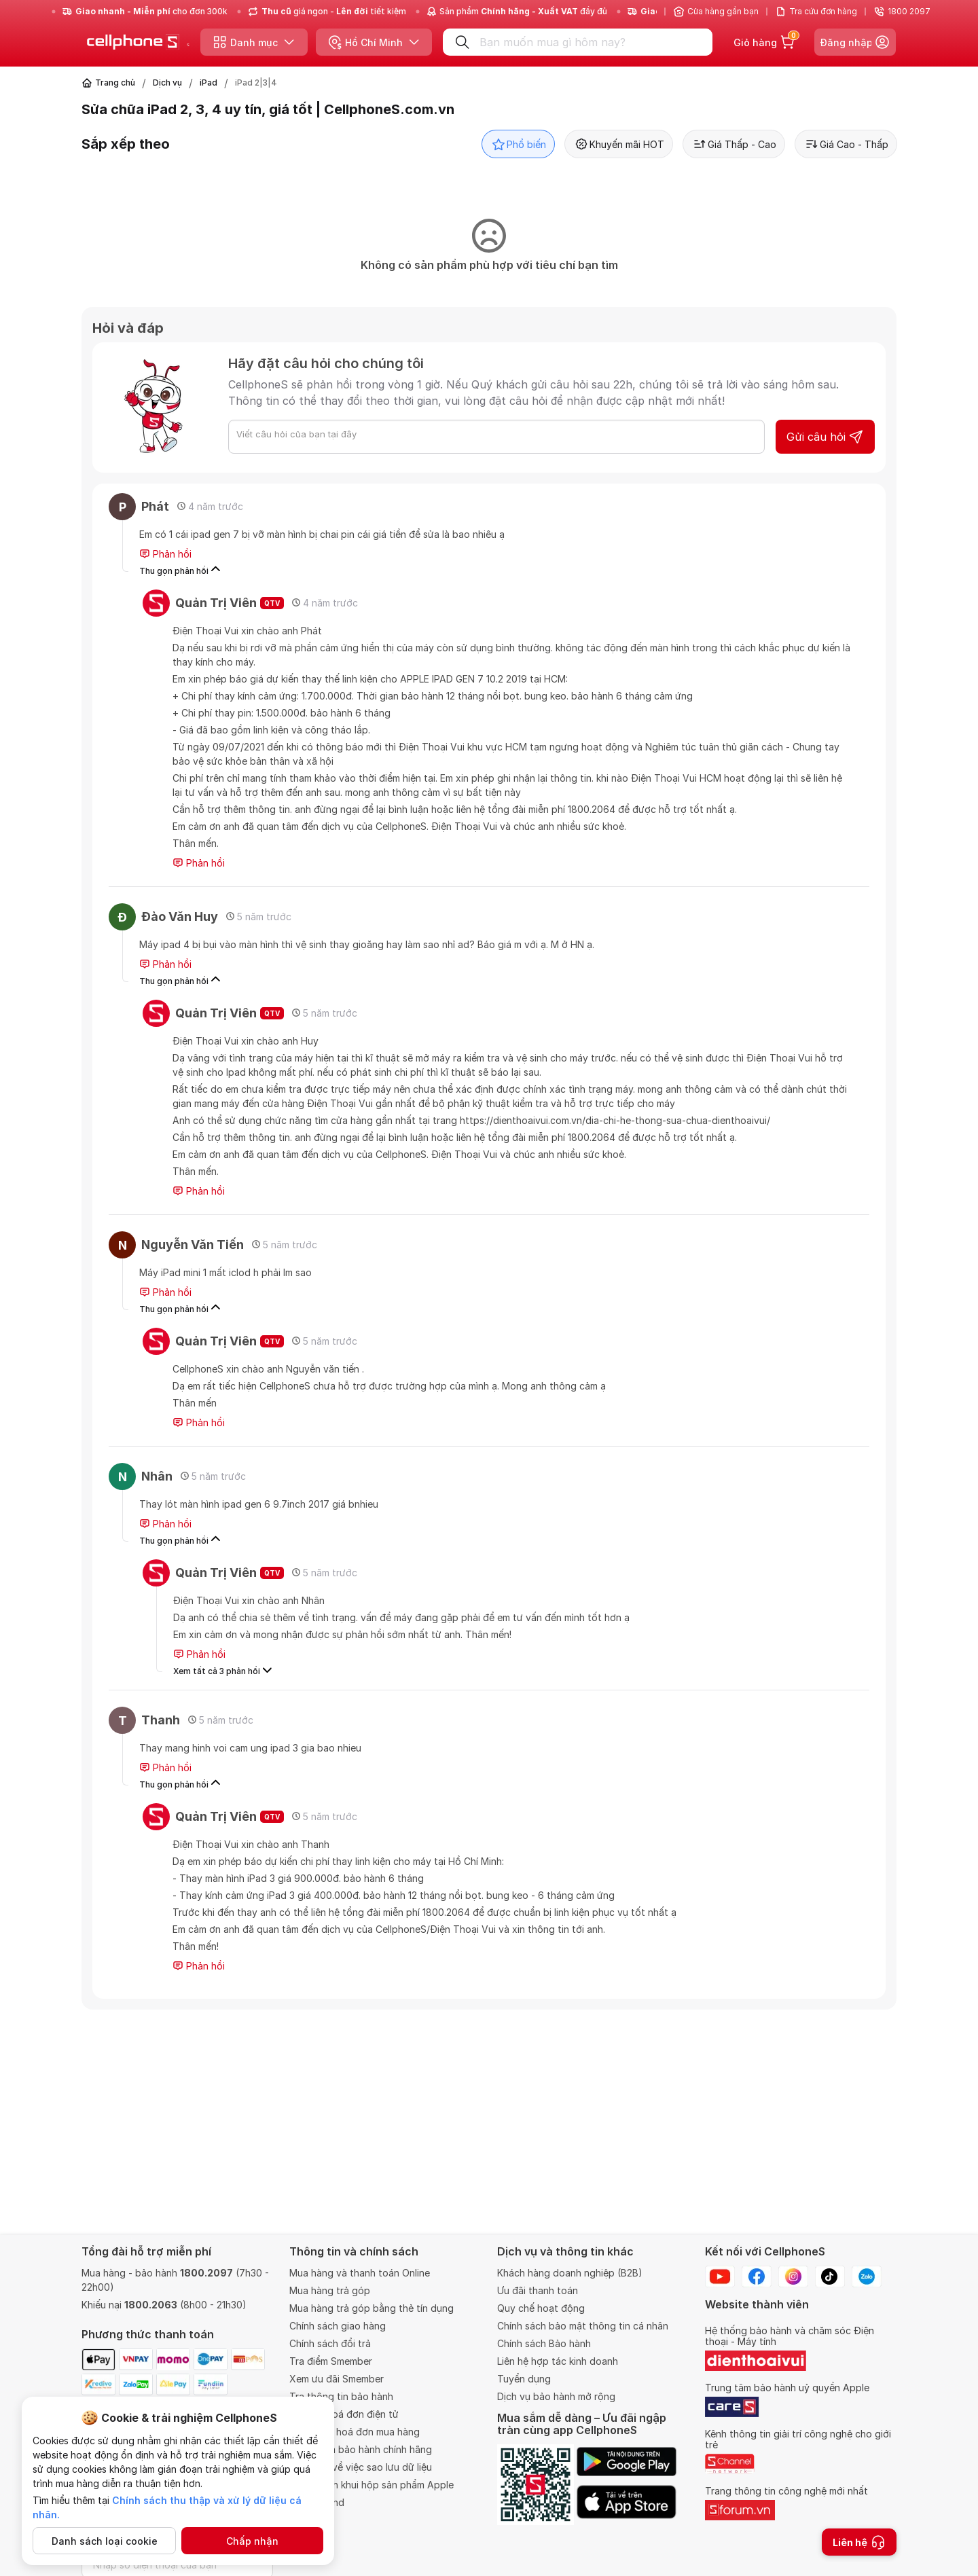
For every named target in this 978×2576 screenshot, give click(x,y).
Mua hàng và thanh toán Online (359, 2273)
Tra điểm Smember (330, 2361)
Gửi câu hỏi (825, 437)
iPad (208, 82)
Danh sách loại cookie (105, 2541)
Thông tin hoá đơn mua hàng (354, 2431)
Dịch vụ (167, 82)
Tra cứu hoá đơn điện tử (344, 2414)
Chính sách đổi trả (330, 2343)
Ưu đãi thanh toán (537, 2290)
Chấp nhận (252, 2541)
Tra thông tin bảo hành (341, 2396)
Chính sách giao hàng (337, 2326)
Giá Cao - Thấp (845, 144)
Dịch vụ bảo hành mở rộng (556, 2396)
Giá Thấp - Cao (733, 144)
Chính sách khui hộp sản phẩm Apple (371, 2484)
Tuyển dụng (524, 2378)
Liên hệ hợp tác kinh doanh (557, 2361)
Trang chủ (115, 82)
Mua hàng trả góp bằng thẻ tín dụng (371, 2308)
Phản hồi (165, 554)
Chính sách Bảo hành (544, 2343)
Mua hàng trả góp (329, 2290)
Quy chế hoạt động (541, 2308)
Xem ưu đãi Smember (336, 2378)
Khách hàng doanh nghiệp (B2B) (569, 2273)
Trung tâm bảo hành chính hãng (360, 2449)
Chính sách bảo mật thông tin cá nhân (582, 2326)
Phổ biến (518, 144)
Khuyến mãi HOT (618, 144)
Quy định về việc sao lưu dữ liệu (360, 2467)
